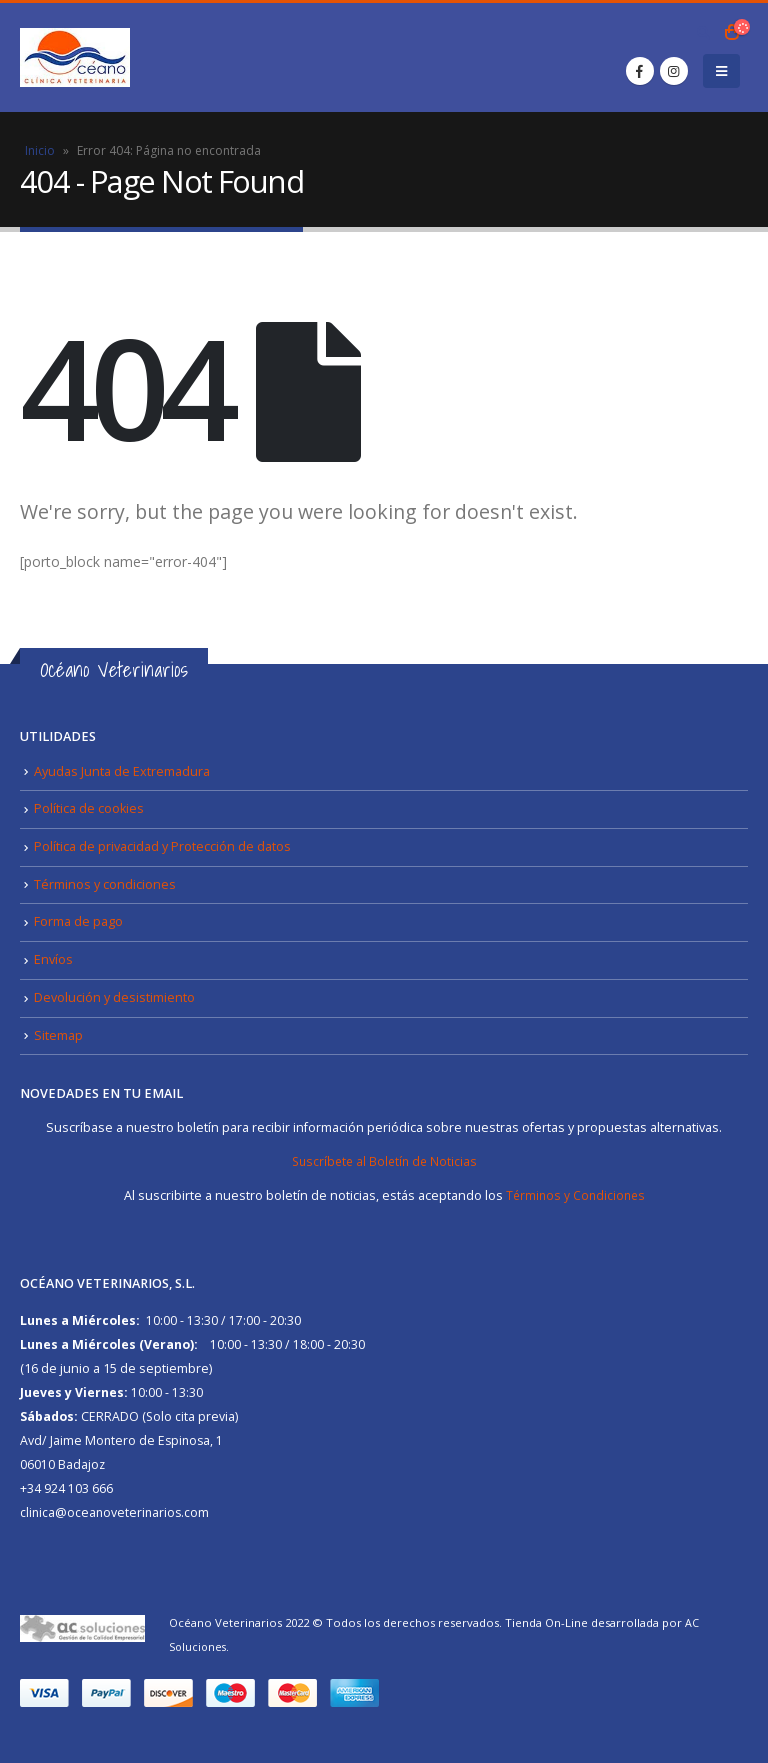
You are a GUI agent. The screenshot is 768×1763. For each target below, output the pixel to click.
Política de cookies (89, 808)
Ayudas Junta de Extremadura (122, 771)
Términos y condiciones (105, 883)
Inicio (40, 150)
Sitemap (58, 1034)
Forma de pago (78, 921)
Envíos (53, 959)
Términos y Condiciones (575, 1194)
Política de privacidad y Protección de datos (162, 846)
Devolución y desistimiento (114, 996)
